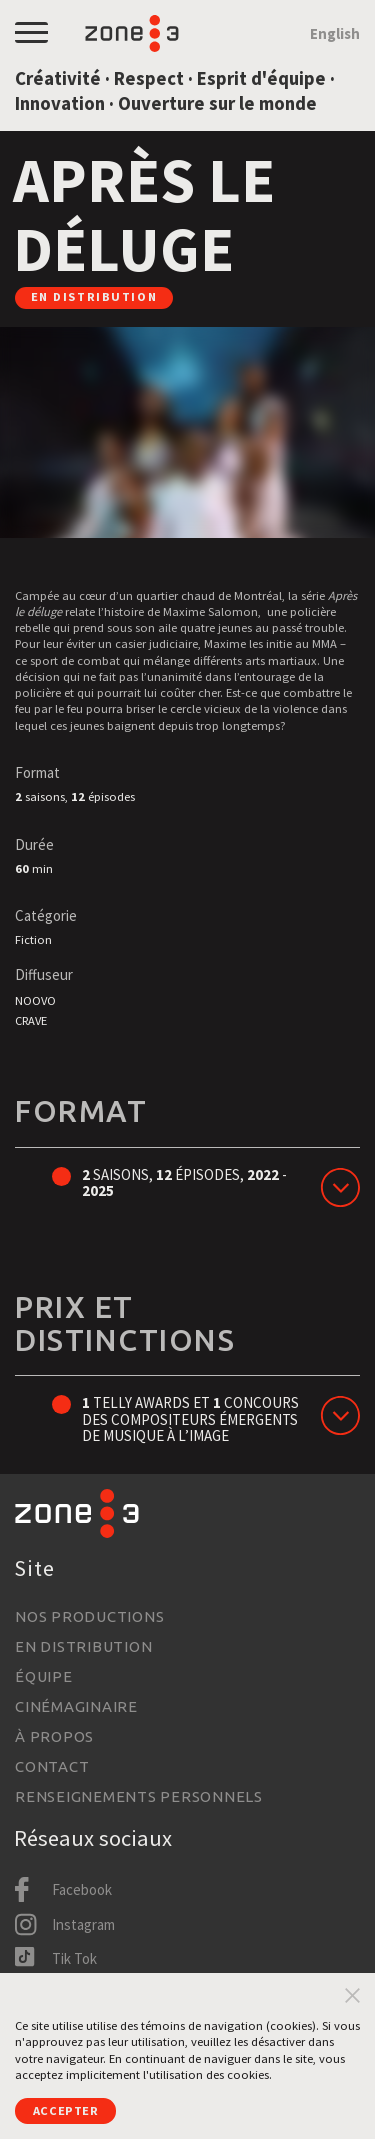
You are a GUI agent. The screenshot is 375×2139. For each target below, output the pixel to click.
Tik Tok (74, 1958)
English (335, 33)
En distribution (83, 1646)
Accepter (66, 2110)
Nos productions (89, 1616)
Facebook (82, 1889)
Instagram (83, 1924)
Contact (52, 1766)
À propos (54, 1736)
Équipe (44, 1676)
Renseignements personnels (139, 1796)
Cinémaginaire (76, 1706)
